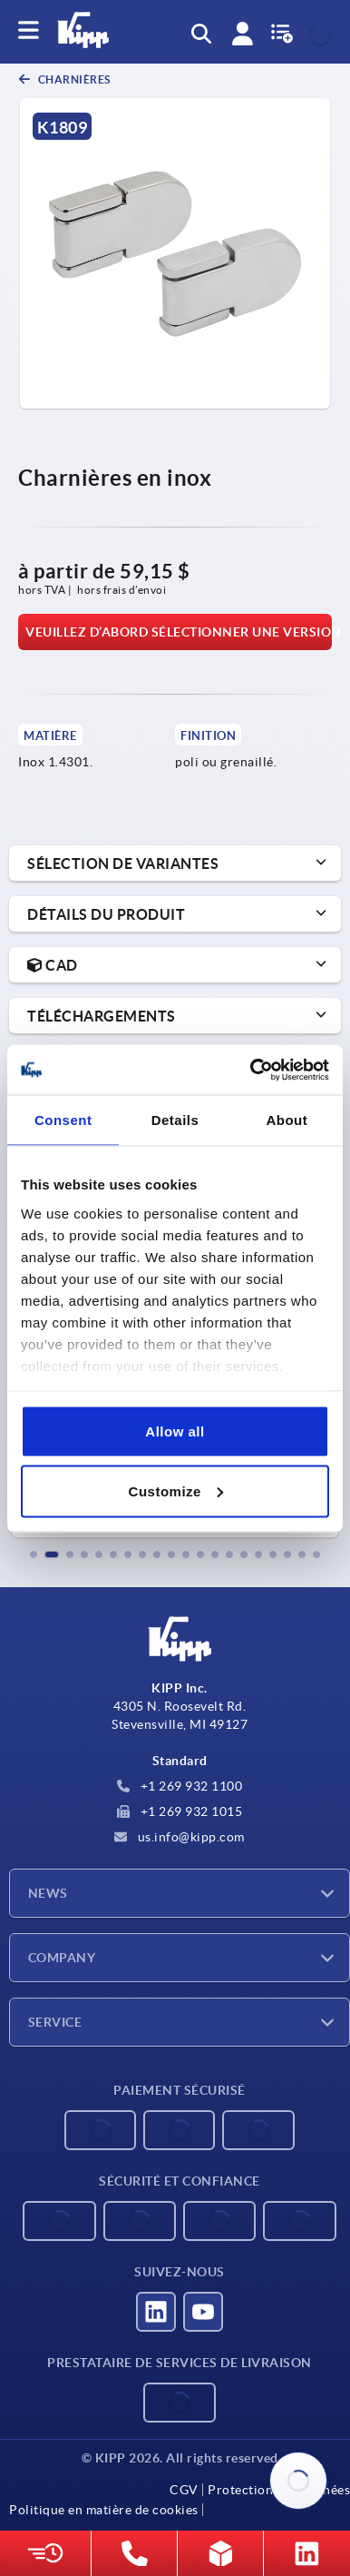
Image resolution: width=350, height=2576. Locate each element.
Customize (176, 1490)
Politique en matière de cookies (104, 2509)
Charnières (73, 79)
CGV (184, 2489)
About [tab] (286, 1120)
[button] (33, 1554)
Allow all (174, 1431)
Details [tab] (175, 1120)
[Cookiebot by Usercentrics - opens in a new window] (251, 1069)
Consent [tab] (63, 1120)
